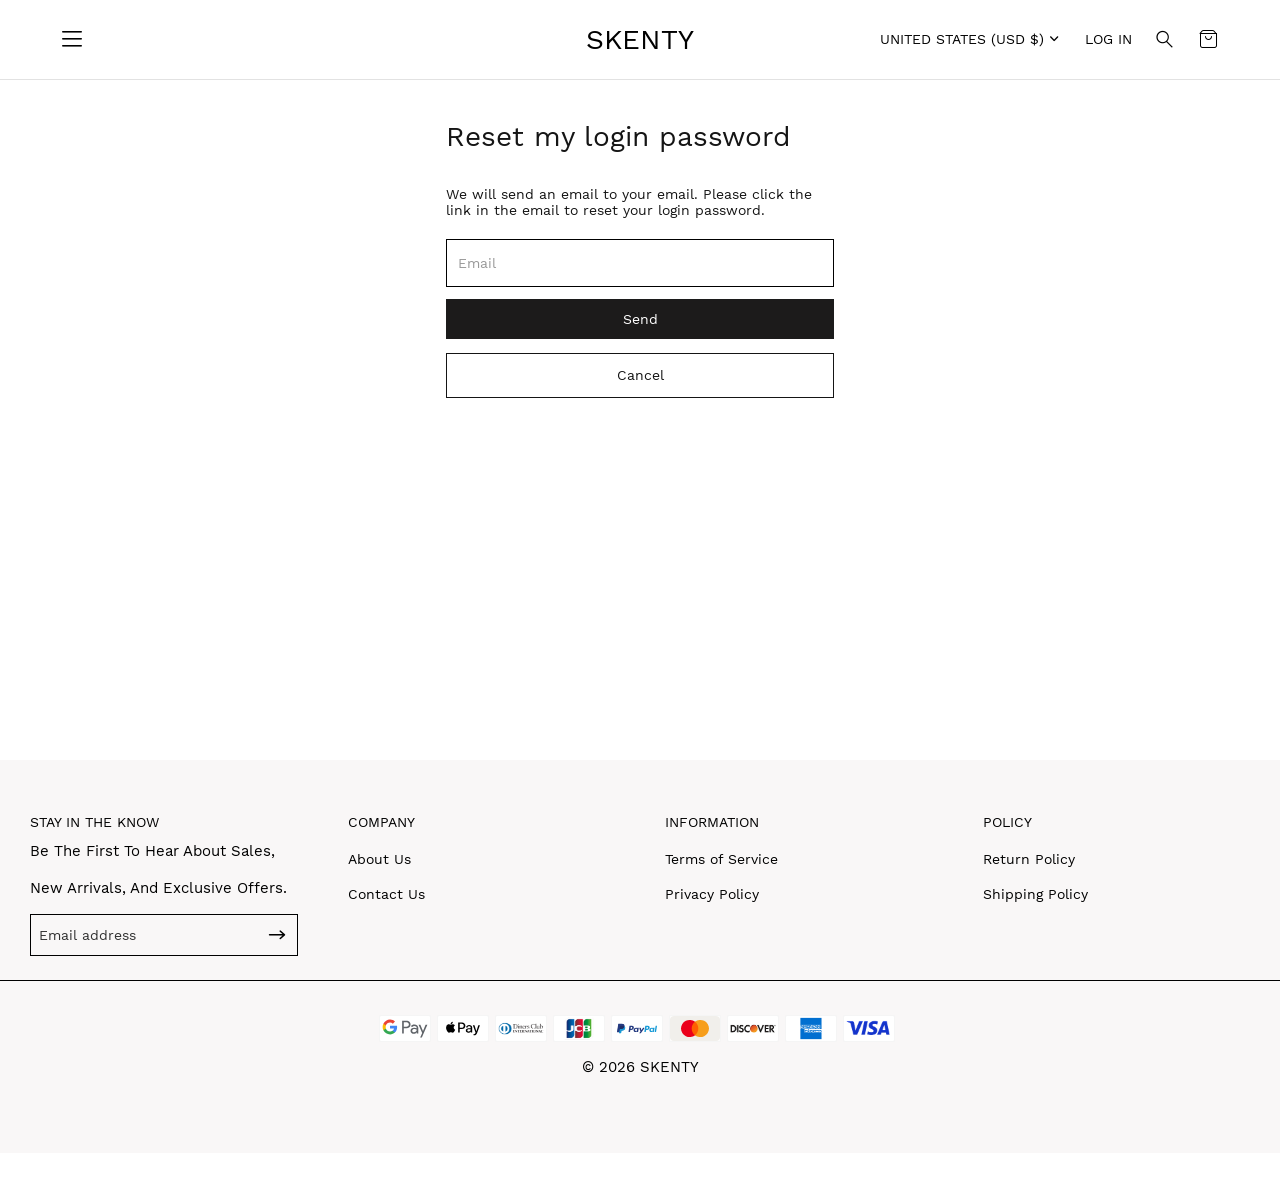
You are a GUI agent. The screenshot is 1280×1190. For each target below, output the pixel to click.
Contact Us (386, 894)
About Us (379, 859)
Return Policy (1029, 859)
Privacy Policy (712, 894)
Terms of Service (721, 859)
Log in (1108, 39)
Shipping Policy (1035, 894)
